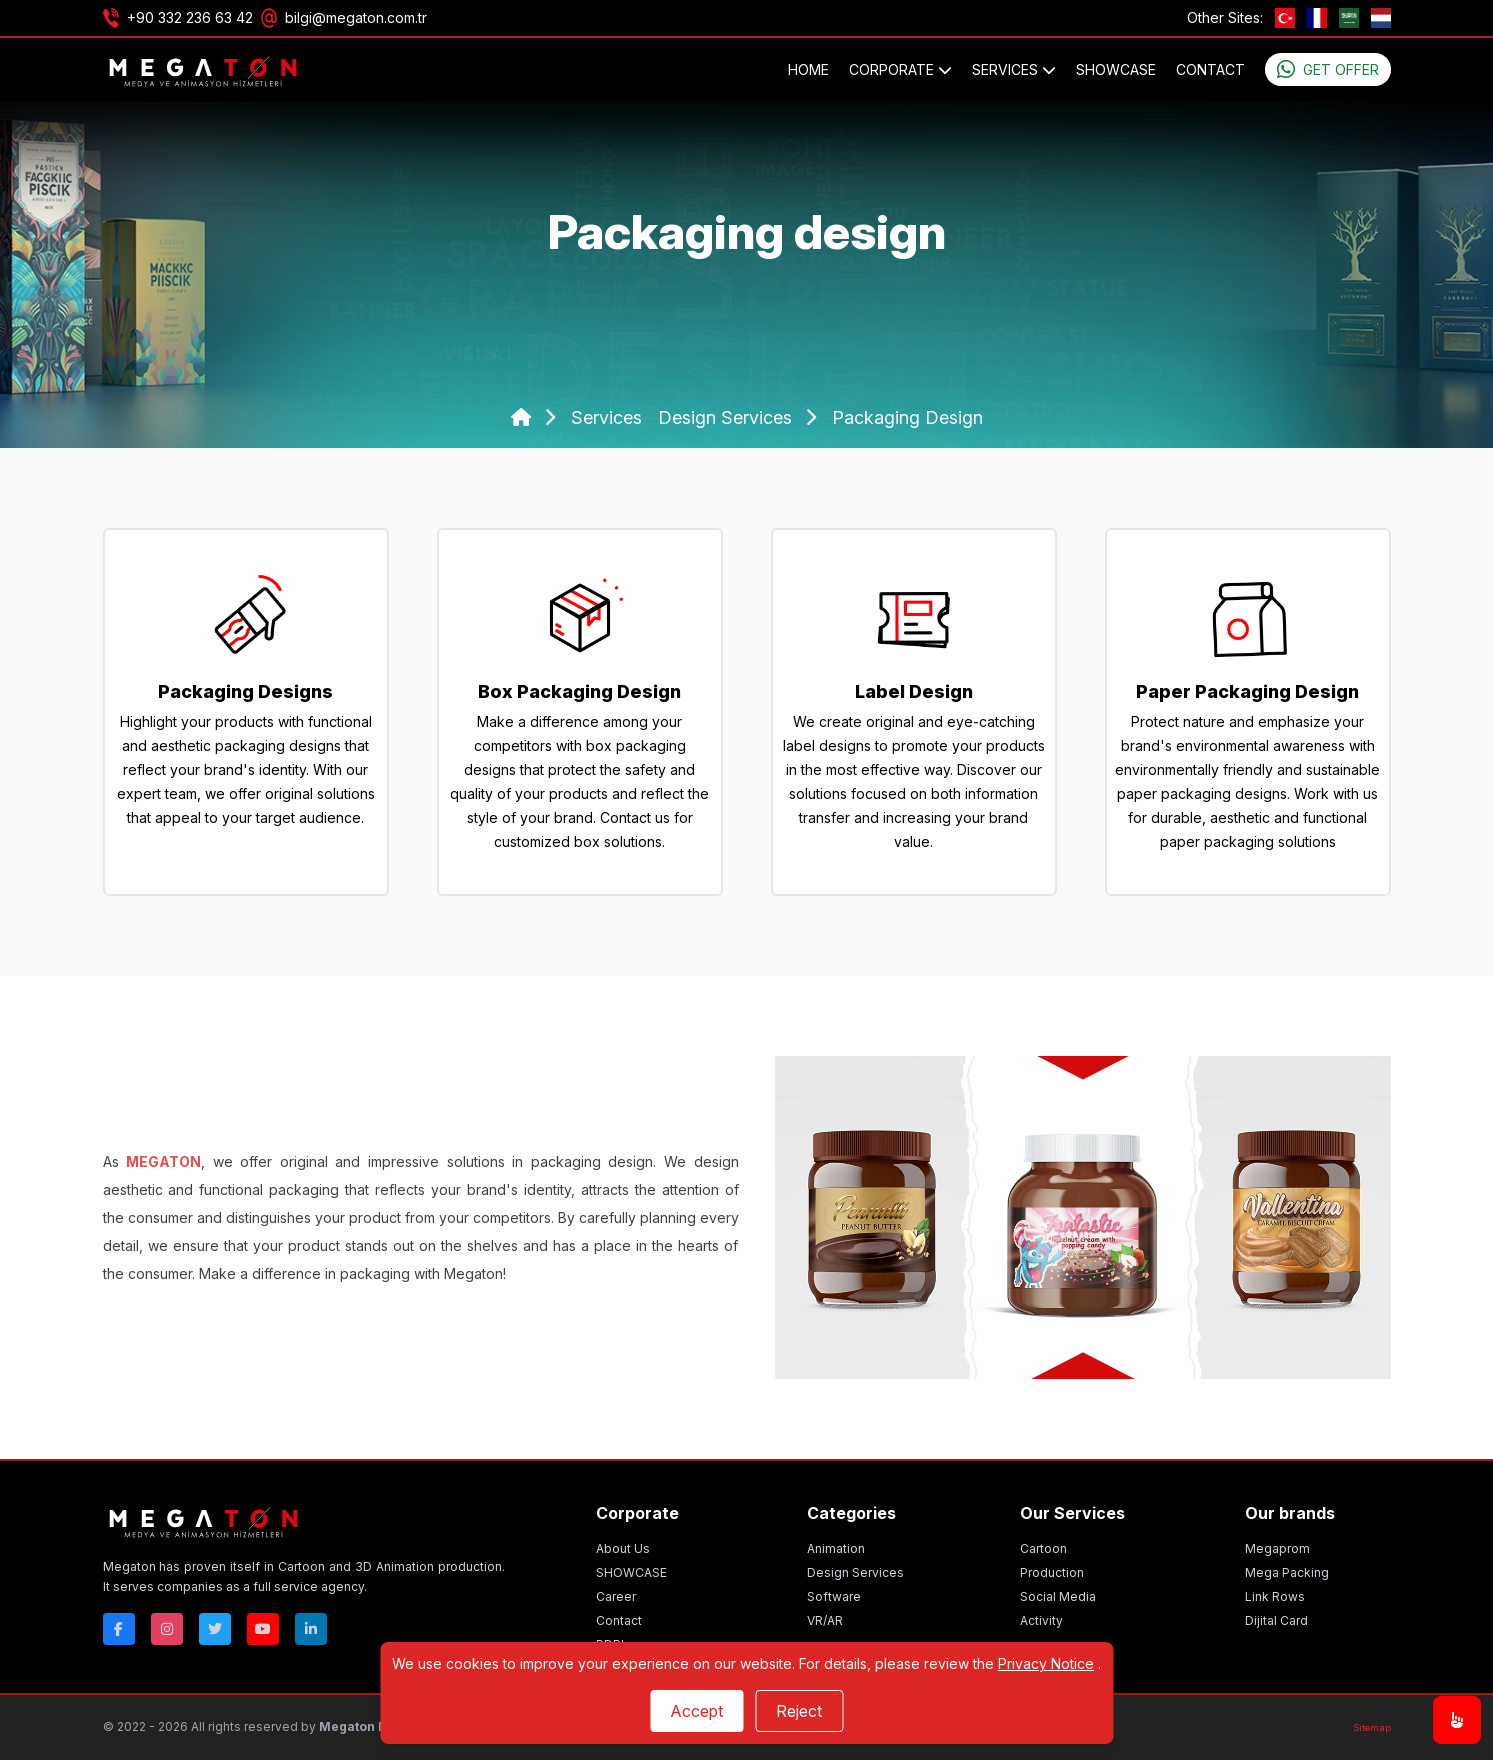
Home (808, 69)
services (606, 417)
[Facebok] (119, 1629)
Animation (836, 1548)
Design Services (855, 1572)
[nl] (1381, 18)
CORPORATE (900, 69)
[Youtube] (263, 1629)
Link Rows (1275, 1596)
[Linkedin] (311, 1629)
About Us (623, 1548)
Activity (1041, 1620)
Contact (1210, 69)
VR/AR (825, 1620)
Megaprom (1277, 1548)
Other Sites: (1225, 17)
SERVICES (1014, 69)
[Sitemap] (1372, 1727)
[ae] (1349, 18)
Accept (696, 1711)
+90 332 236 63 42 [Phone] (190, 17)
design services (727, 417)
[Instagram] (167, 1629)
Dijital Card (1276, 1620)
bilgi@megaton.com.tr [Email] (356, 17)
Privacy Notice (1046, 1663)
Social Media (1058, 1596)
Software (834, 1596)
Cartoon (1043, 1548)
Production (1052, 1572)
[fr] (1317, 18)
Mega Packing (1287, 1572)
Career (616, 1596)
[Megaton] (304, 1521)
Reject (799, 1711)
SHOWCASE (1116, 69)
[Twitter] (215, 1629)
